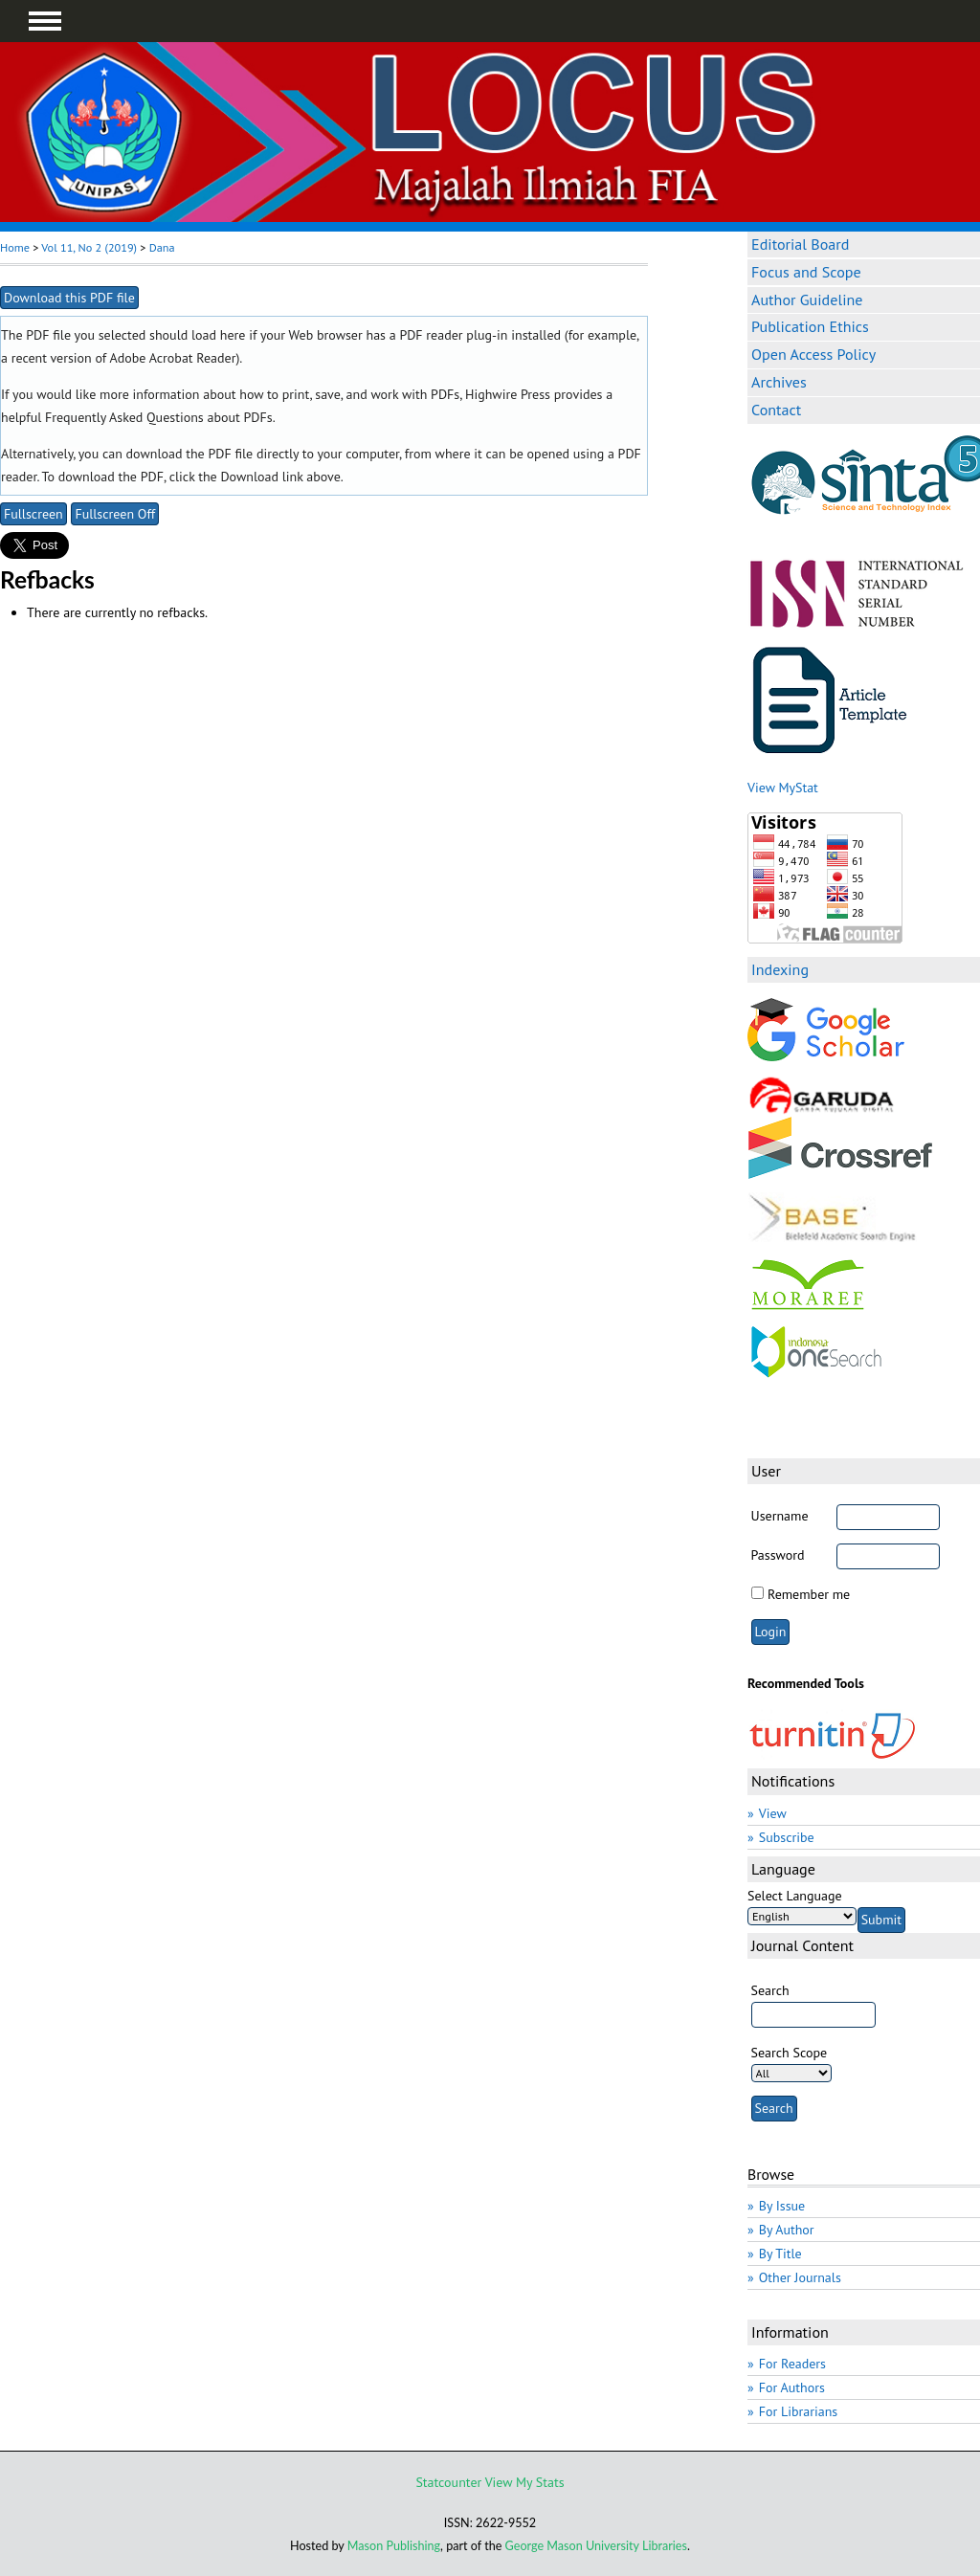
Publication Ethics (810, 326)
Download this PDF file (69, 297)
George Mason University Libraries (596, 2546)
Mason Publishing (393, 2546)
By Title (780, 2253)
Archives (779, 381)
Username (780, 1515)
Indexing (780, 969)
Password (778, 1555)
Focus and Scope (806, 271)
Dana (162, 247)
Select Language (794, 1895)
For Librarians (798, 2411)
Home (15, 247)
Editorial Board (800, 244)
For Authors (792, 2387)
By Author (786, 2229)
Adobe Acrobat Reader (173, 357)
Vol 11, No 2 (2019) (89, 247)
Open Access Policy (813, 354)
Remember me (809, 1594)
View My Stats (525, 2482)
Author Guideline (806, 299)
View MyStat (782, 787)
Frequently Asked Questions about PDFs (159, 417)
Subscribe (786, 1837)
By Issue (782, 2205)
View (773, 1813)
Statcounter (448, 2482)
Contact (776, 409)
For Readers (792, 2363)
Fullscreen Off (115, 513)
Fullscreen (33, 513)
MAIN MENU (45, 21)
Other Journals (800, 2277)
